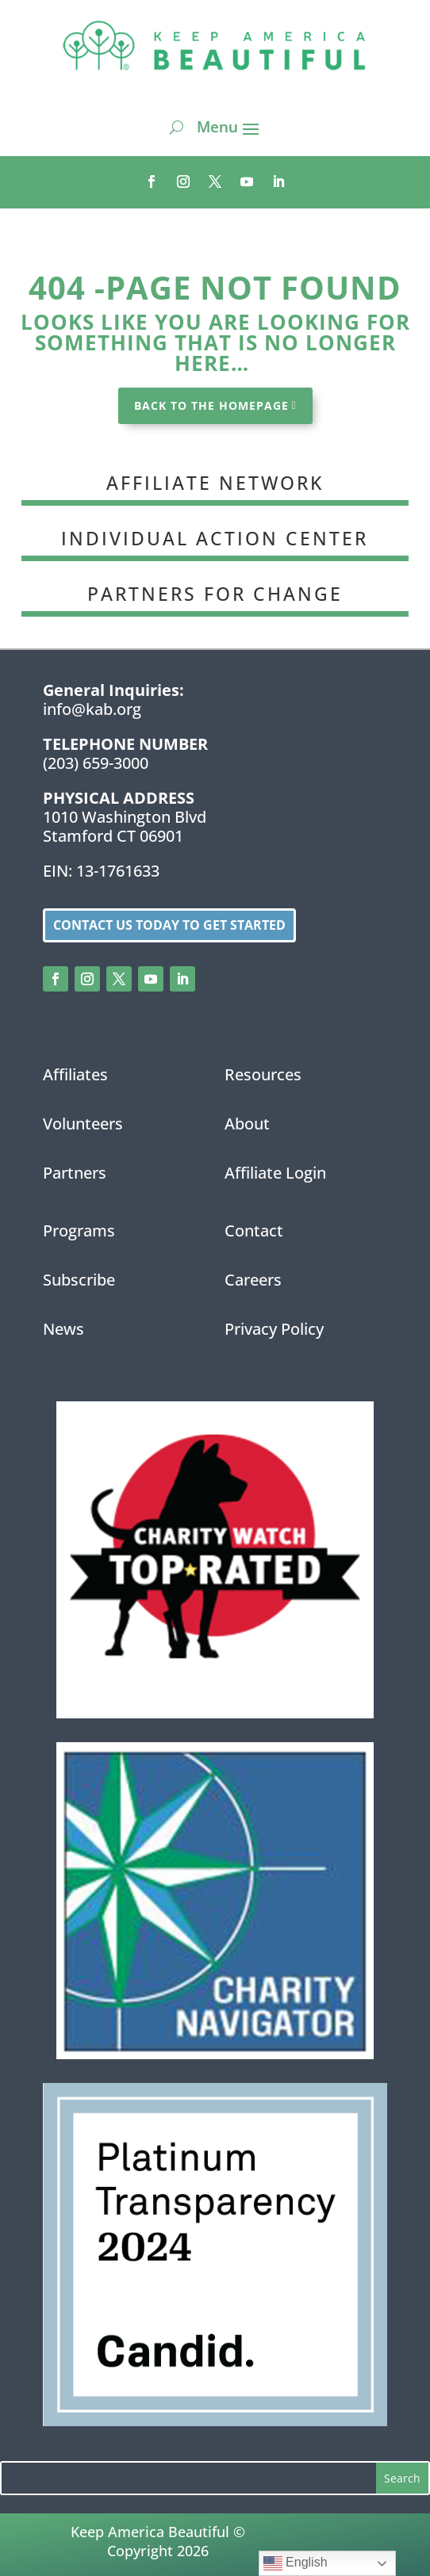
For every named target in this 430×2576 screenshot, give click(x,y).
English (295, 2563)
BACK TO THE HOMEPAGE (211, 405)
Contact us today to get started (169, 925)
